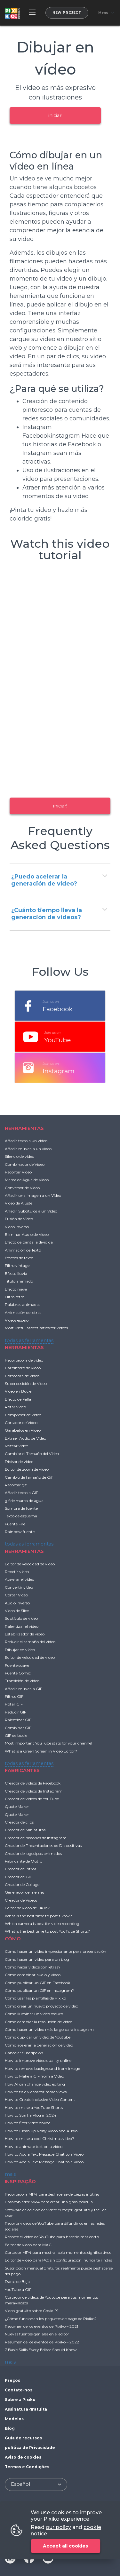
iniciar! (55, 115)
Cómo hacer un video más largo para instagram (49, 2029)
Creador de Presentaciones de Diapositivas (43, 1845)
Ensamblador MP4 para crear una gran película (49, 2201)
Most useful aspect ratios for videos (36, 1327)
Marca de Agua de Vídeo (27, 1179)
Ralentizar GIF (18, 1719)
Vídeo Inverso (17, 1226)
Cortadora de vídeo (22, 1375)
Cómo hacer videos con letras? (32, 1967)
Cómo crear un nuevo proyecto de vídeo (41, 2006)
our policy (58, 2527)
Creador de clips (19, 1822)
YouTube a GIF (18, 2289)
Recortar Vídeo (18, 1172)
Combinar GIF (18, 1727)
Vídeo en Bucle (18, 1391)
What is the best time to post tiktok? (38, 1915)
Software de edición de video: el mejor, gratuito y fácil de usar (56, 2212)
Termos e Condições (27, 2466)
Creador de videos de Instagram (33, 1791)
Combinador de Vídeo (24, 1164)
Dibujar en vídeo (20, 1649)
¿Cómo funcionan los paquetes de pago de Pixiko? (51, 2318)
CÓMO (13, 1939)
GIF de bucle (16, 1735)
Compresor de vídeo (23, 1414)
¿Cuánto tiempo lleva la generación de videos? (46, 914)
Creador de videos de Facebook (32, 1783)
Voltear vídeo (16, 1445)
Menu (103, 13)
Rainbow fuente (20, 1531)
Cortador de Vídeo (21, 1422)
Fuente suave (17, 1665)
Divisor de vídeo (19, 1461)
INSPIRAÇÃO (20, 2181)
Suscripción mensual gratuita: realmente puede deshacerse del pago (59, 2271)
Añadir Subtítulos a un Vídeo (31, 1211)
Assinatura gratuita (26, 2409)
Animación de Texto (23, 1250)
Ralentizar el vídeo (21, 1626)
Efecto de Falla (18, 1399)
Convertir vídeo (19, 1587)
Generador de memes (24, 1892)
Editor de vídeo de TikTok (27, 1907)
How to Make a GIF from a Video (34, 2076)
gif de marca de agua (24, 1500)
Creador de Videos (21, 1900)
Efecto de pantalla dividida (29, 1242)
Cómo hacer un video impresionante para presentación (55, 1951)
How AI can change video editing (35, 2084)
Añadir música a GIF (23, 1688)
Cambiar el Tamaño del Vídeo (32, 1453)
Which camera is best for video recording (42, 1923)
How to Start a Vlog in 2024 (30, 2115)
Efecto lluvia (16, 1273)
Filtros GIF (14, 1696)
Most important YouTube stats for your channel (48, 1743)
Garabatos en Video (23, 1430)
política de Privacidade (30, 2447)
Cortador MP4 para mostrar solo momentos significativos (58, 2252)
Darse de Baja (17, 2281)
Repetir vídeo (17, 1571)
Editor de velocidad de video (30, 1564)
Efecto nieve (16, 1289)
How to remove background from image (42, 2068)
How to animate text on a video (33, 2146)
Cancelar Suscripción (24, 2052)
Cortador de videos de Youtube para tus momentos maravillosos (51, 2300)
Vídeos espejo (16, 1320)
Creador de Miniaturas (25, 1829)
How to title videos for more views (36, 2091)
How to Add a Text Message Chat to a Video (44, 2154)
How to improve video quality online (38, 2060)
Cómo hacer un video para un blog (37, 1959)
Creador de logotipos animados (33, 1853)
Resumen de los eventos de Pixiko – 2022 (42, 2342)
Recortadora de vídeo (24, 1360)
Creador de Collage (22, 1884)
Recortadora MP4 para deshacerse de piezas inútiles (52, 2194)
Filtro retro (14, 1296)
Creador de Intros (20, 1868)
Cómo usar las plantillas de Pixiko (35, 1998)
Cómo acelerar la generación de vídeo (39, 2045)
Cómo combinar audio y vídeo (32, 1974)
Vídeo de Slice (17, 1610)
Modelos (14, 2418)
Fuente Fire (15, 1524)
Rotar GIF (14, 1704)
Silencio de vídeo (19, 1156)
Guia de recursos (23, 2438)
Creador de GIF (18, 1876)
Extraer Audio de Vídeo (25, 1438)
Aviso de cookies (23, 2457)
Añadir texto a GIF (21, 1492)
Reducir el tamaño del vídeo (30, 1641)
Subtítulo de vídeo (21, 1618)
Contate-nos (18, 2390)
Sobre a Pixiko (20, 2399)
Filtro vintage (17, 1265)
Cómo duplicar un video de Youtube (37, 2037)
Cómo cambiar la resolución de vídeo (38, 2021)
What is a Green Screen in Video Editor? (41, 1751)
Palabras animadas (22, 1304)
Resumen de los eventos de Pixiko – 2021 (41, 2326)
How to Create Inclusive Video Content (40, 2099)
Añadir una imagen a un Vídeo (33, 1195)
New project (66, 13)
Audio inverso (17, 1603)
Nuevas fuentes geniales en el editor (37, 2334)
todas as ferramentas (29, 1340)
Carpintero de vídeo (23, 1367)
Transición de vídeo (22, 1680)
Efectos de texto (19, 1257)
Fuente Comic (18, 1673)
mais (10, 2174)
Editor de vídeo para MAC (28, 2244)
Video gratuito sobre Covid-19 (32, 2310)
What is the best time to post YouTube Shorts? (47, 1931)
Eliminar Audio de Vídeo (27, 1234)
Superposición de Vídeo (26, 1383)
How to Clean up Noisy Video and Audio (41, 2130)
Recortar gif (16, 1485)
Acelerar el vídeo (19, 1579)
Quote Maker (17, 1806)
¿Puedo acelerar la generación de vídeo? (44, 880)
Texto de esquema (21, 1516)
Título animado (19, 1281)
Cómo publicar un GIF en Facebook (37, 1982)
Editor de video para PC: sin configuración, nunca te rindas (58, 2260)
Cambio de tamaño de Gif (28, 1477)
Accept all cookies (65, 2546)
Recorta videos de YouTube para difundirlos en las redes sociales (55, 2226)
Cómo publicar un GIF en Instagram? (39, 1990)
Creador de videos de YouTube (32, 1798)
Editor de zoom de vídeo (27, 1469)
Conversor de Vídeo (22, 1187)
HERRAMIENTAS (24, 1128)
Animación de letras (23, 1312)
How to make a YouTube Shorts (34, 2107)
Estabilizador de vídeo (24, 1634)
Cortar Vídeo (16, 1595)
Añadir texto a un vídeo (26, 1140)
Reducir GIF (15, 1712)
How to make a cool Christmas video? (39, 2138)
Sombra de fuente (21, 1508)
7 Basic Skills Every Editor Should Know (41, 2349)
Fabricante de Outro (23, 1861)
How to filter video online (27, 2122)
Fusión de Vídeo (19, 1218)
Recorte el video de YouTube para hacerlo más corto (52, 2236)
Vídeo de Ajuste (18, 1203)
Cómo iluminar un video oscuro (34, 2013)
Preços (12, 2380)
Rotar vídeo (15, 1406)
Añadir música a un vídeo (28, 1148)
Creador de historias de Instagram (36, 1837)
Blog (10, 2428)
